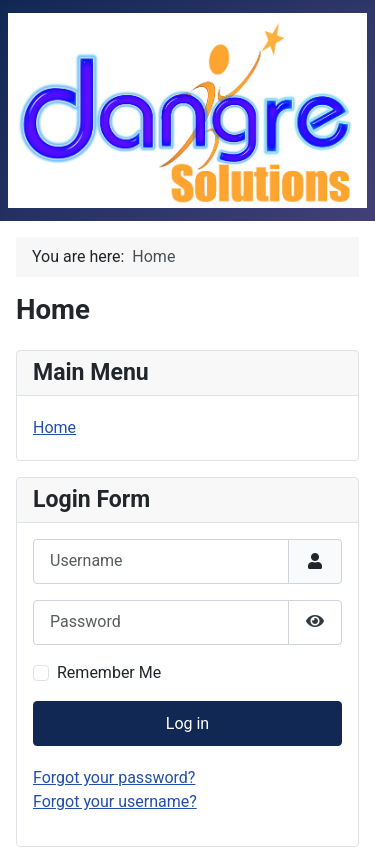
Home (54, 427)
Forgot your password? (114, 777)
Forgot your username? (115, 801)
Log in (187, 723)
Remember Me (109, 672)
